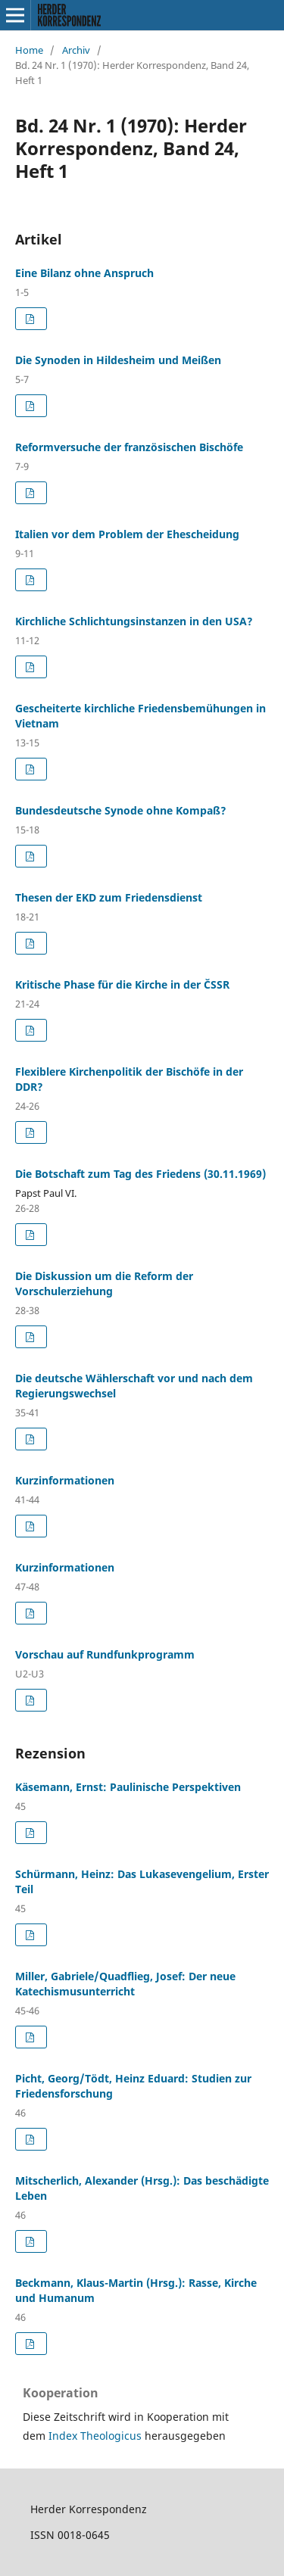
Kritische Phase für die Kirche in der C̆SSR (122, 984)
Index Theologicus (96, 2435)
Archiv (76, 50)
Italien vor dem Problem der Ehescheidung (127, 534)
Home (29, 50)
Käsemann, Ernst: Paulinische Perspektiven (128, 1787)
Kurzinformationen (64, 1480)
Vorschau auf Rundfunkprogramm (105, 1654)
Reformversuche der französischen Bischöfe (129, 447)
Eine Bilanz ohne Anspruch (84, 273)
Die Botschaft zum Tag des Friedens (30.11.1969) (140, 1174)
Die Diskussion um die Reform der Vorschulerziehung (104, 1283)
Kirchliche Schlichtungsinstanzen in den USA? (134, 621)
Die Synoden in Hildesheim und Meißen (118, 360)
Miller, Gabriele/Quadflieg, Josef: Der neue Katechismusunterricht (125, 1983)
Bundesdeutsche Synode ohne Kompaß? (120, 810)
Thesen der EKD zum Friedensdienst (108, 897)
